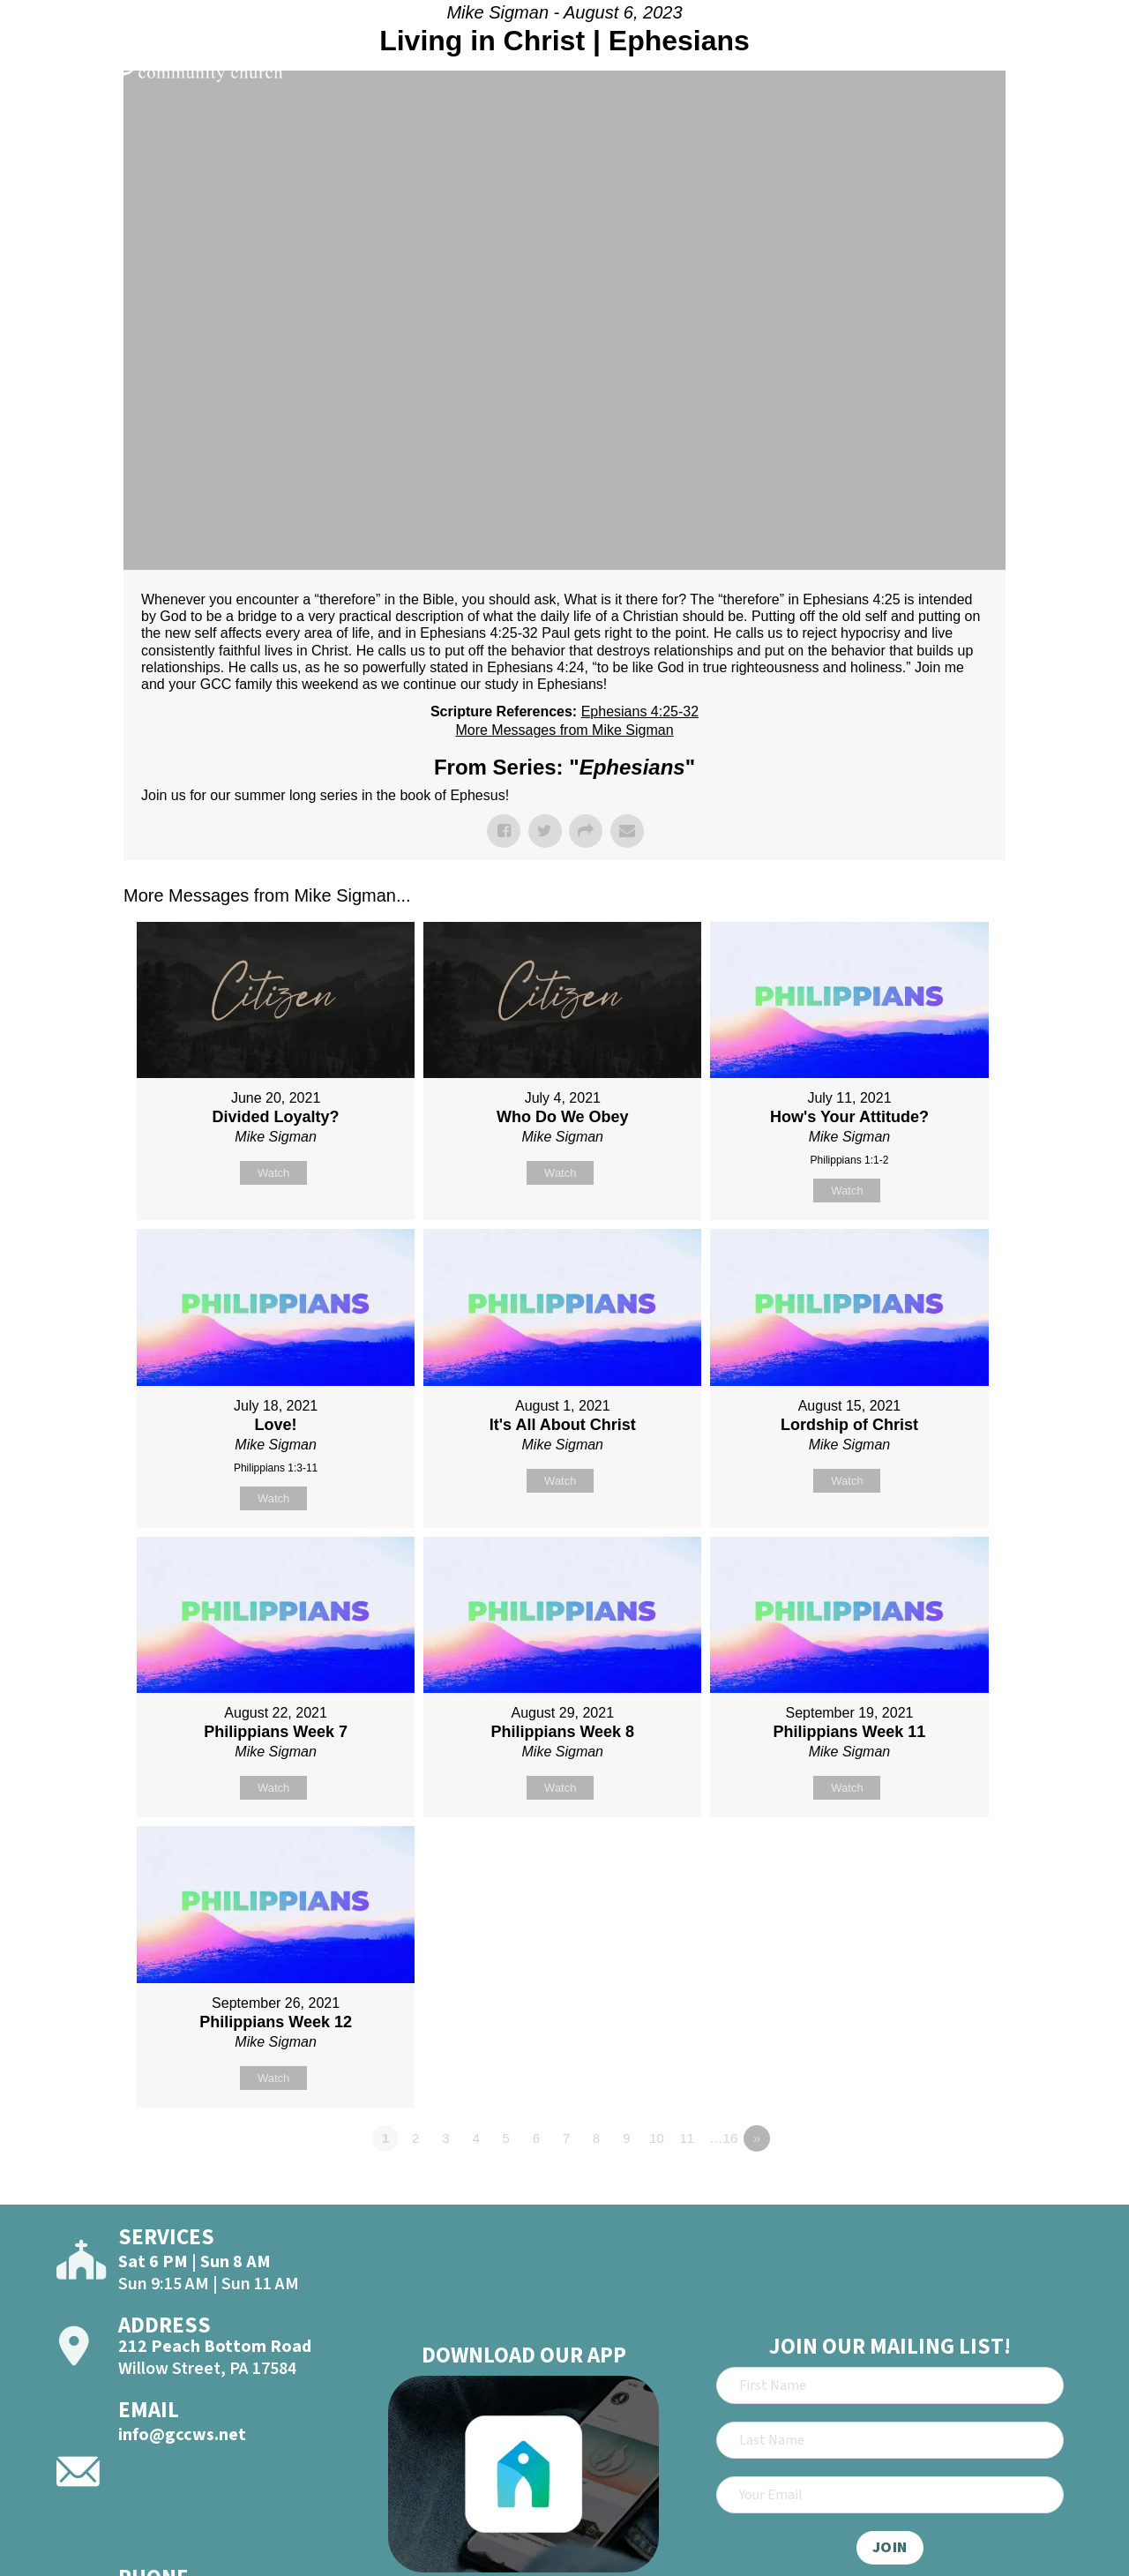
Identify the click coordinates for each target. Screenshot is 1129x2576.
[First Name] (890, 2385)
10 (656, 2137)
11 (686, 2137)
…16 (724, 2137)
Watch (273, 1172)
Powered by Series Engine (940, 2187)
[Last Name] (890, 2440)
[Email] (890, 2494)
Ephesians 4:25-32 (640, 711)
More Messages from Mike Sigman (564, 730)
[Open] (1083, 63)
